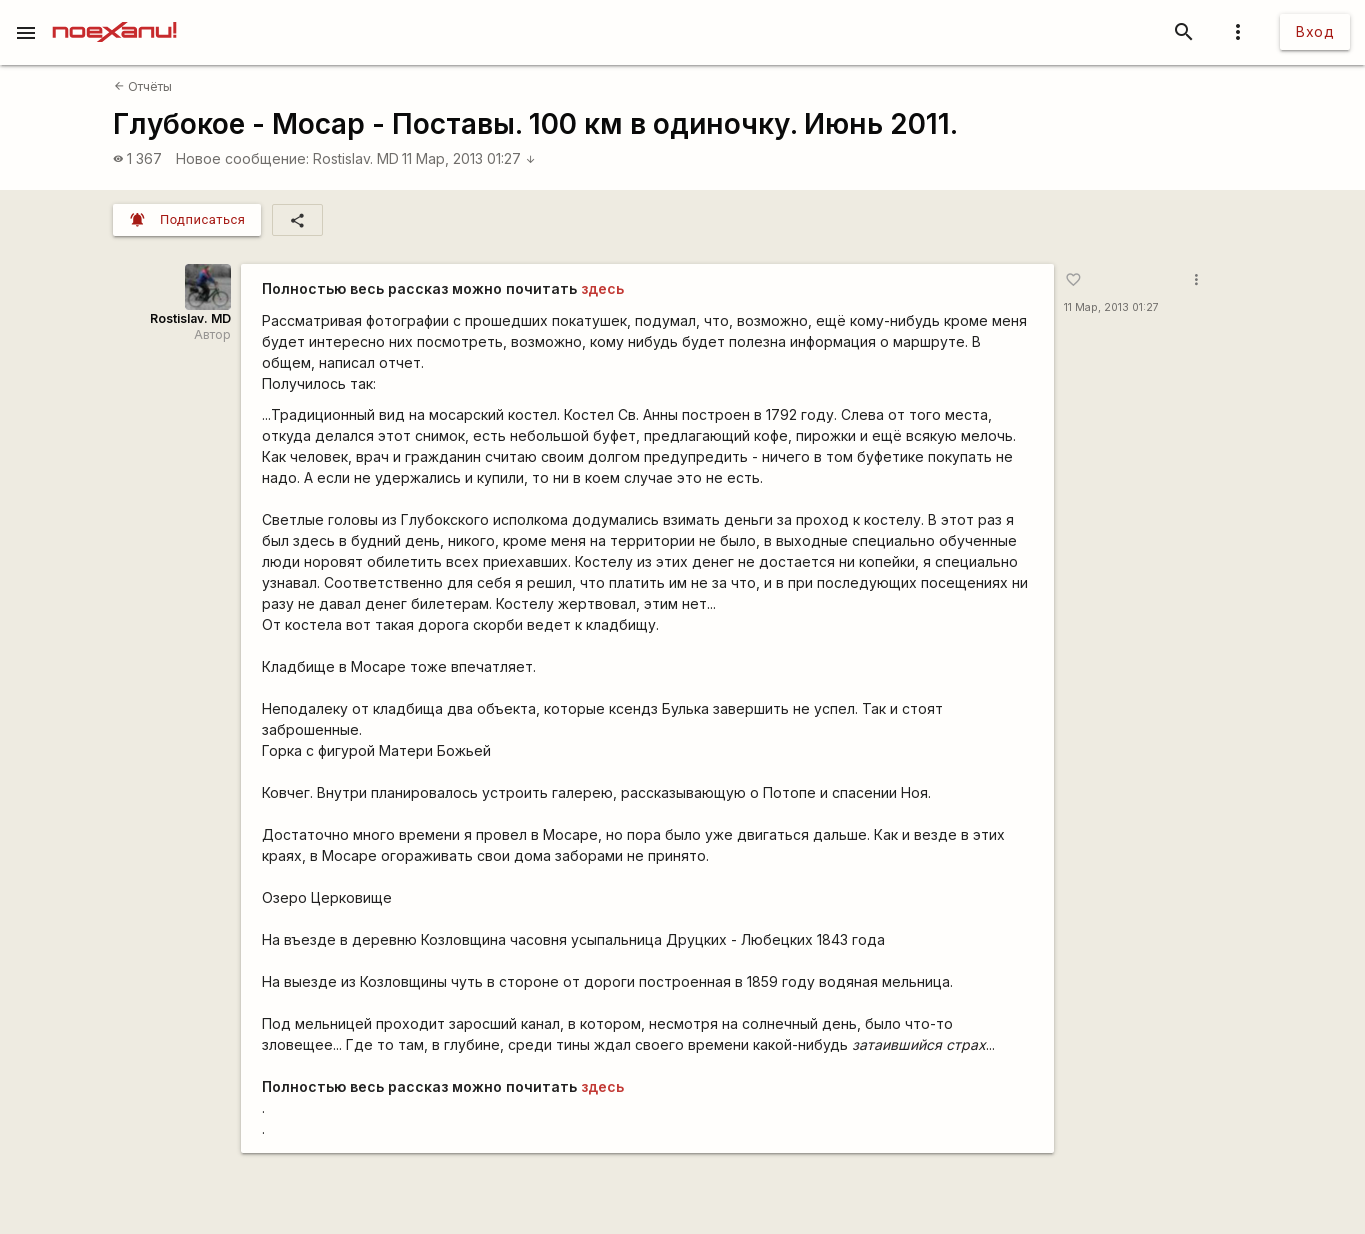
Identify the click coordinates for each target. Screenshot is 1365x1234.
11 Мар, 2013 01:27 (469, 158)
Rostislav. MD (356, 158)
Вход (1315, 31)
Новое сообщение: (242, 158)
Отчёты (143, 86)
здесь (602, 288)
